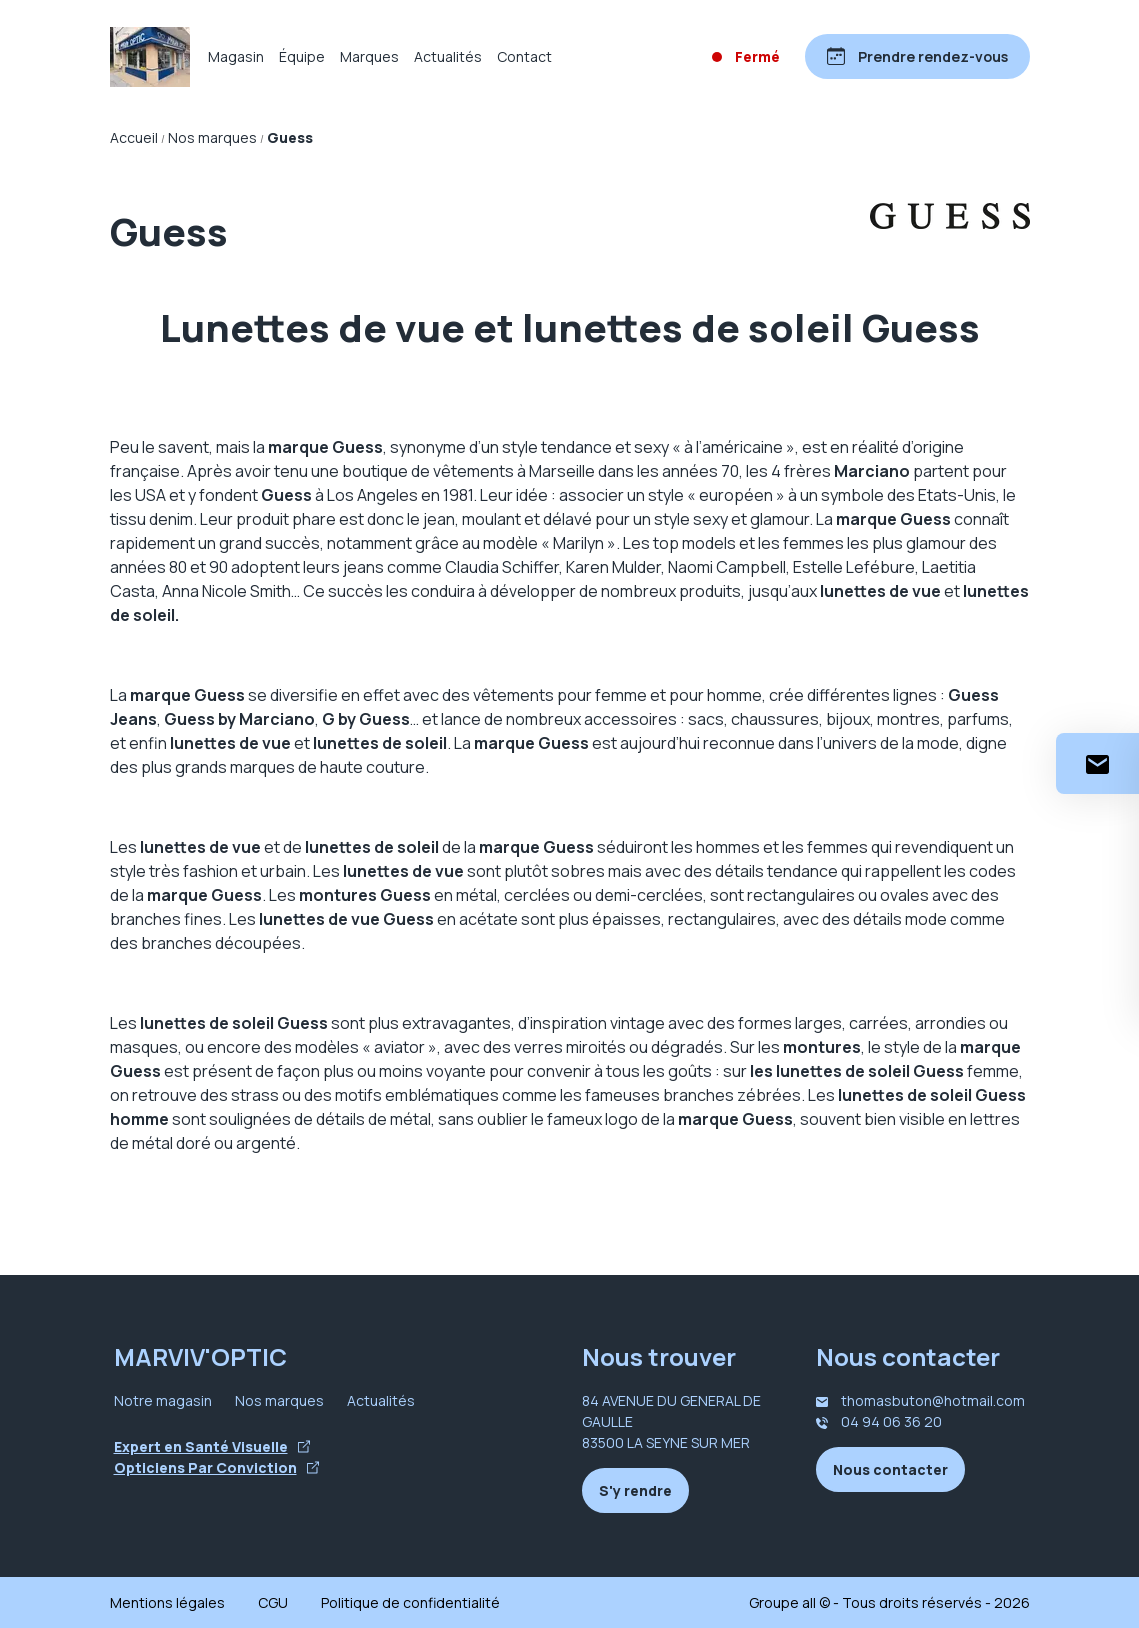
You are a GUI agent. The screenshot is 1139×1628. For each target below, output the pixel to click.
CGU (273, 1602)
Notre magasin (163, 1400)
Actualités (448, 56)
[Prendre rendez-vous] (917, 56)
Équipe (302, 56)
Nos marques (279, 1400)
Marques (369, 56)
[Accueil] (150, 57)
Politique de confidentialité (410, 1602)
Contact (524, 56)
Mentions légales (167, 1602)
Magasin (236, 56)
